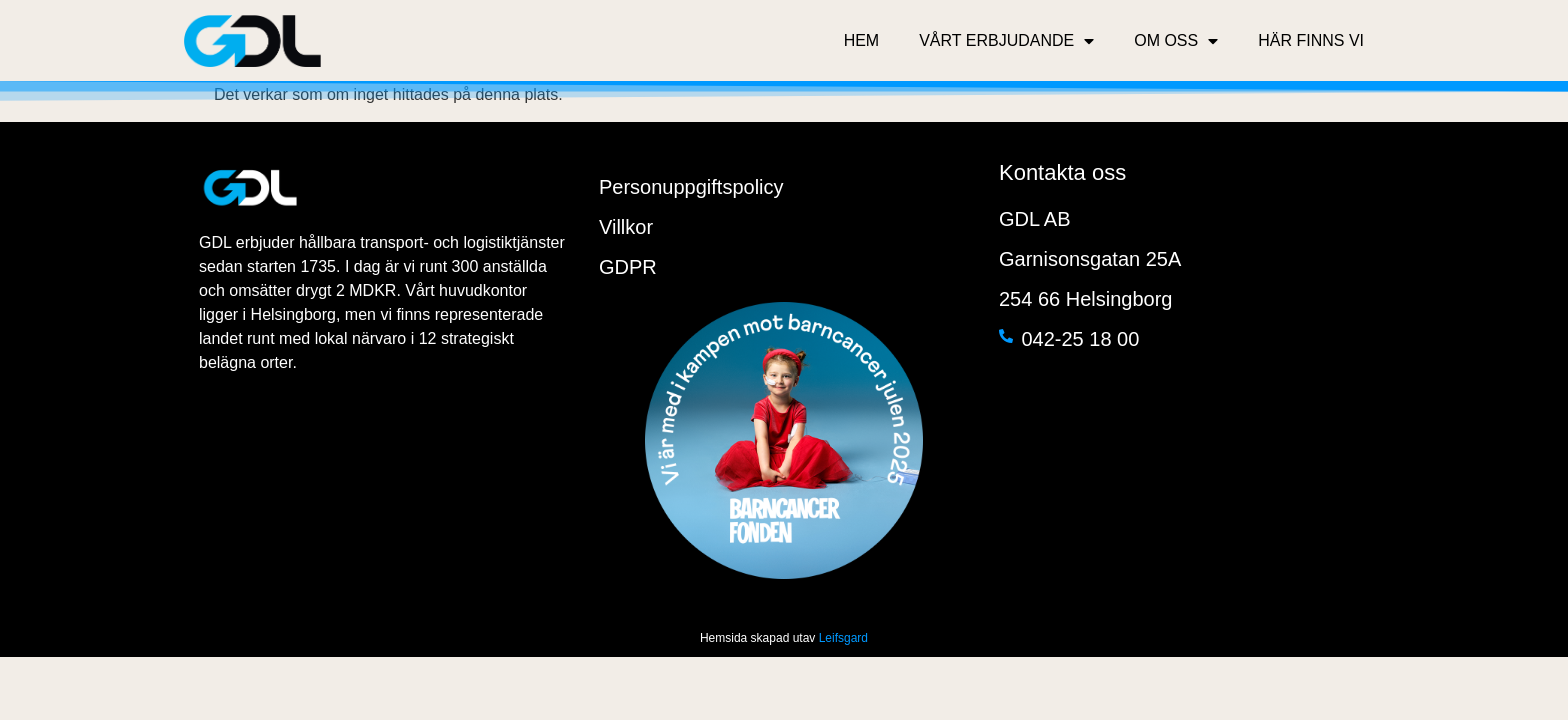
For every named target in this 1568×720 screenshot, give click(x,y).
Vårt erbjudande (1006, 41)
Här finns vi (1311, 40)
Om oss (1176, 41)
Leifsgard (843, 638)
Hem (862, 40)
